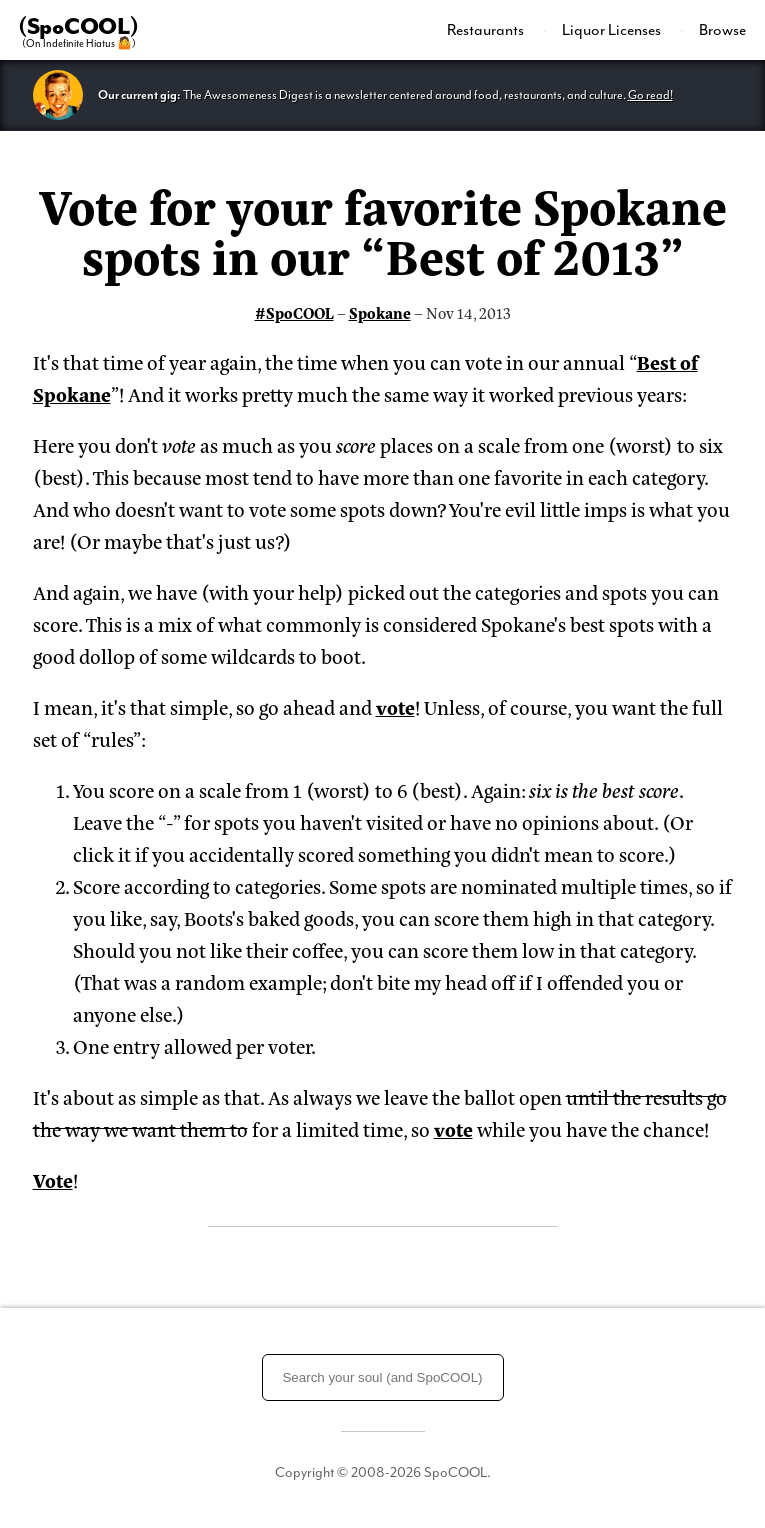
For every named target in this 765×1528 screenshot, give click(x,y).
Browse (722, 30)
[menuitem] (497, 30)
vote (395, 706)
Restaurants (487, 30)
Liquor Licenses (613, 30)
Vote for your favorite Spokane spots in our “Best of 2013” (383, 229)
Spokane (380, 312)
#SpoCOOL (294, 312)
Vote (53, 1179)
